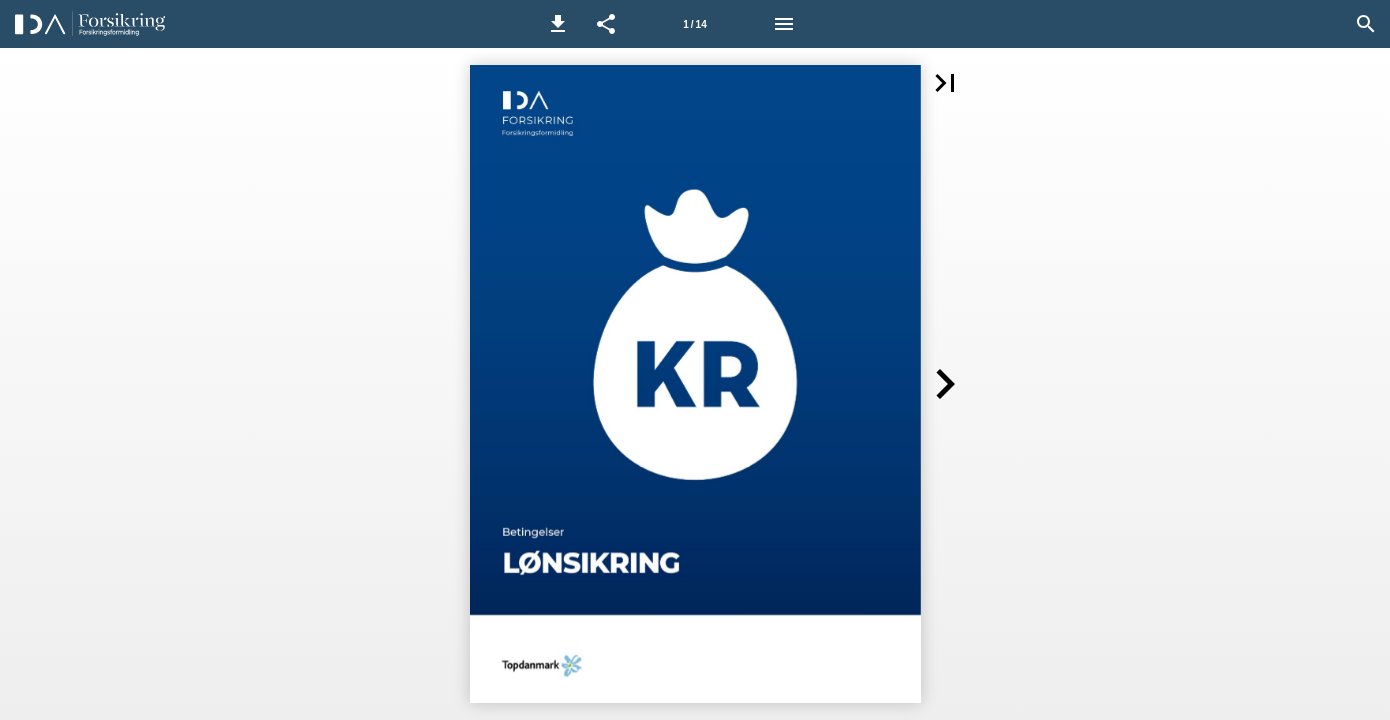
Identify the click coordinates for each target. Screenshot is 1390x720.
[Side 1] (695, 24)
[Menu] (784, 24)
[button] (558, 24)
